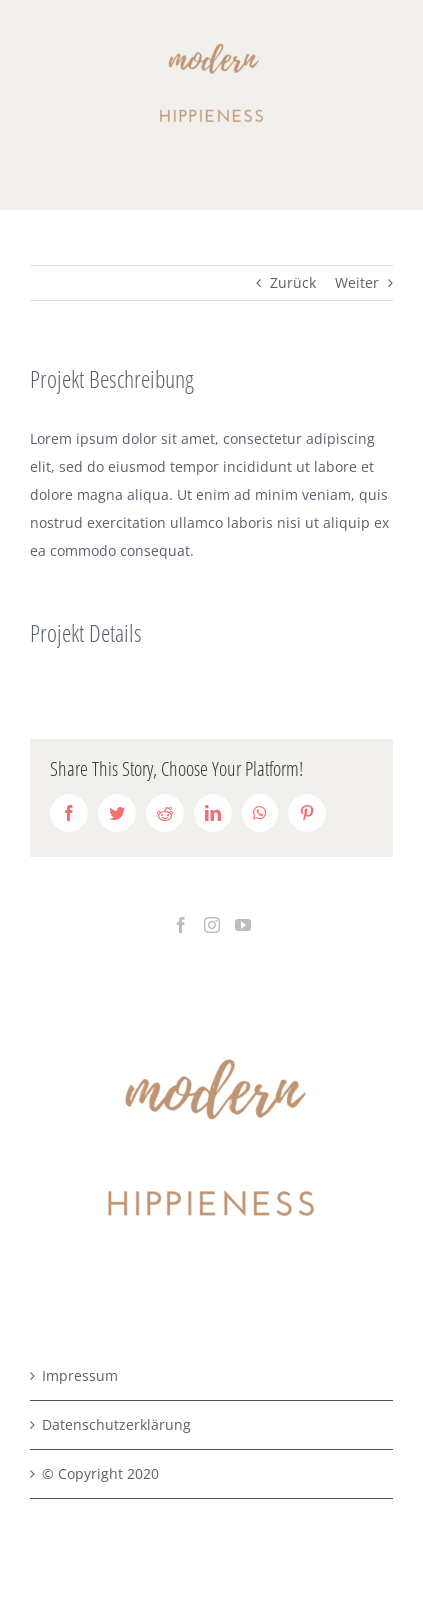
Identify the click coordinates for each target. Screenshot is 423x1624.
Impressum (80, 1375)
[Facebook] (181, 925)
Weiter (357, 282)
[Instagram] (212, 925)
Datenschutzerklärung (116, 1424)
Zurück (293, 282)
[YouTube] (243, 925)
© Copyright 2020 (100, 1473)
